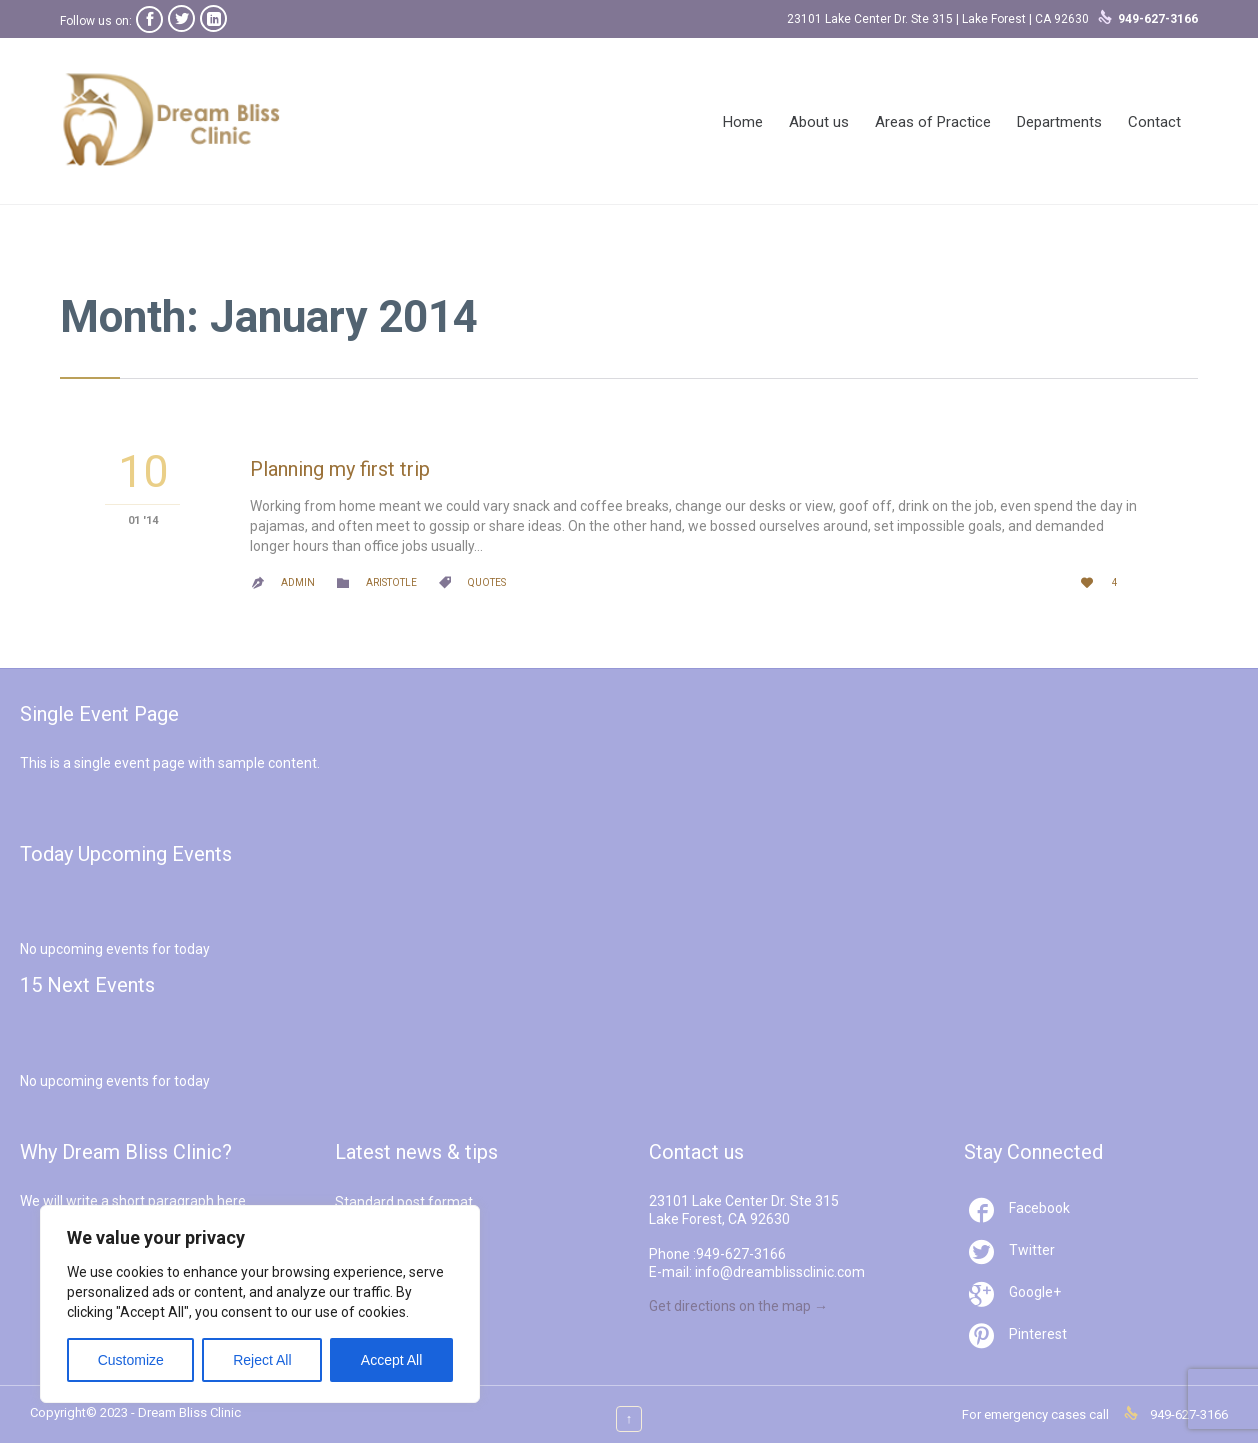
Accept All (391, 1360)
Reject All (262, 1360)
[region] (260, 1304)
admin (298, 582)
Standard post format (404, 1202)
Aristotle (391, 582)
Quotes (487, 582)
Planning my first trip (340, 469)
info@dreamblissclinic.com (780, 1272)
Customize (131, 1360)
